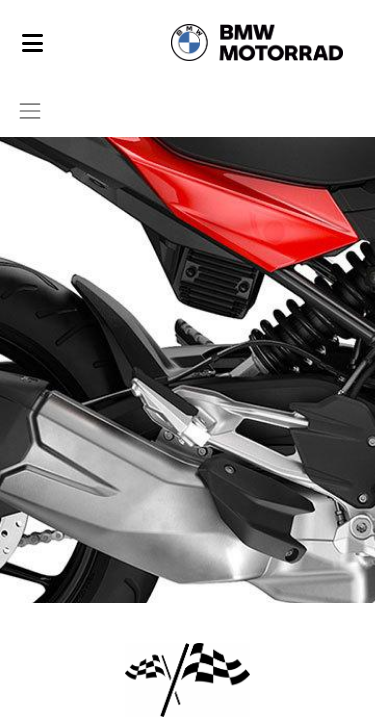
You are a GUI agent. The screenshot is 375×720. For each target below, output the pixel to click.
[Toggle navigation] (30, 111)
